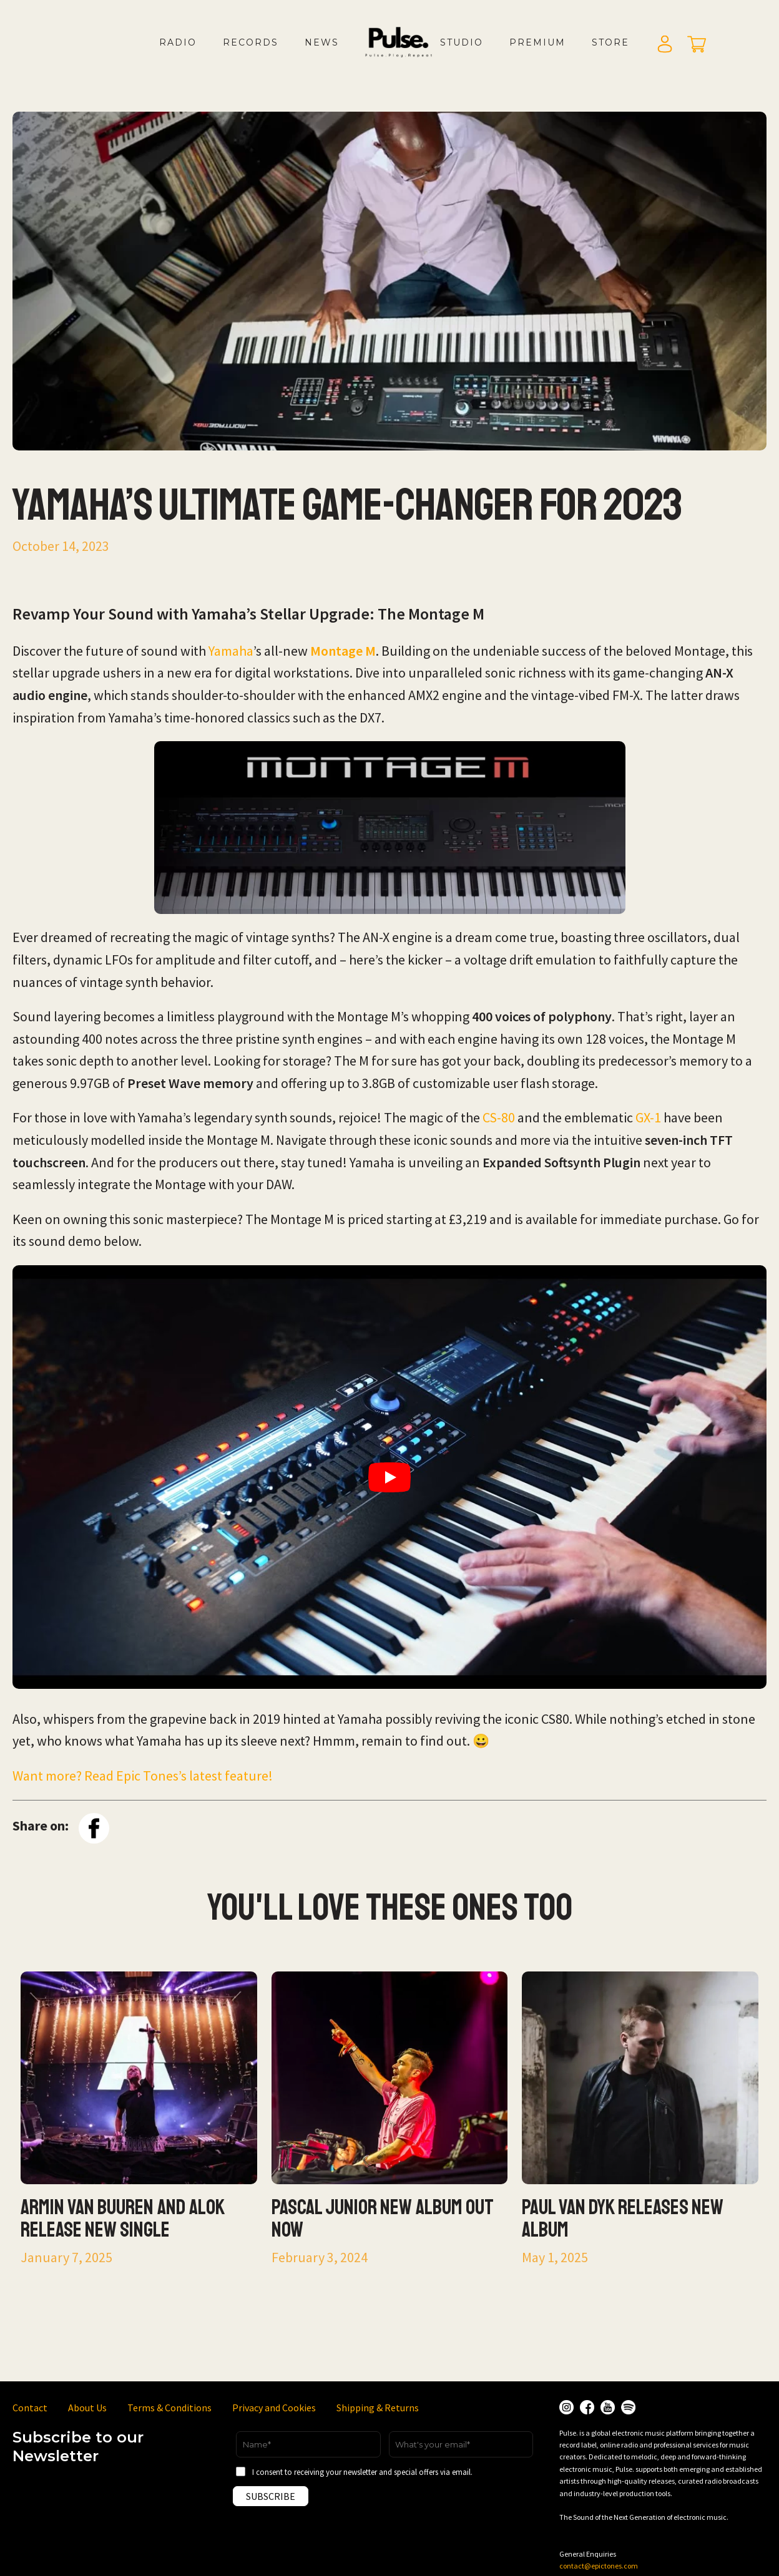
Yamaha (230, 650)
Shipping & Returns (377, 2407)
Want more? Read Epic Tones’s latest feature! (142, 1775)
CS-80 (499, 1117)
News (322, 42)
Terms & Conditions (169, 2407)
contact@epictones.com (598, 2565)
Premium (537, 42)
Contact (29, 2407)
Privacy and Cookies (274, 2407)
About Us (87, 2407)
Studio (461, 42)
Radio (178, 42)
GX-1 (648, 1117)
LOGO (409, 54)
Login (664, 45)
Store (610, 42)
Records (250, 42)
